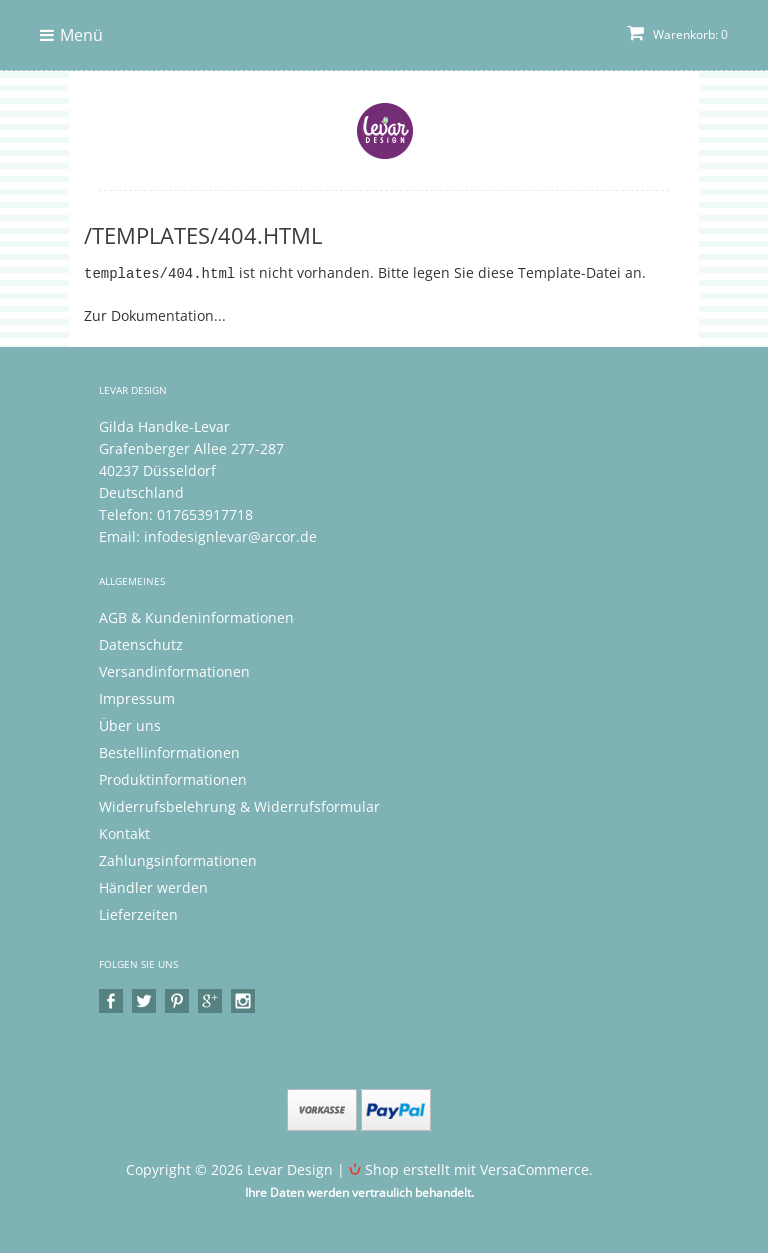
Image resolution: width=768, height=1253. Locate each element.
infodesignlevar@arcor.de (230, 535)
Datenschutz (141, 643)
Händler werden (153, 886)
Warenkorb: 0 (677, 34)
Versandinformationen (174, 670)
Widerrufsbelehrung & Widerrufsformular (239, 805)
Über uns (130, 724)
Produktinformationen (173, 778)
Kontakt (124, 832)
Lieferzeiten (138, 913)
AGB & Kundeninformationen (196, 616)
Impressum (137, 697)
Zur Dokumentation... (155, 314)
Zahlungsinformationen (178, 859)
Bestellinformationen (169, 751)
